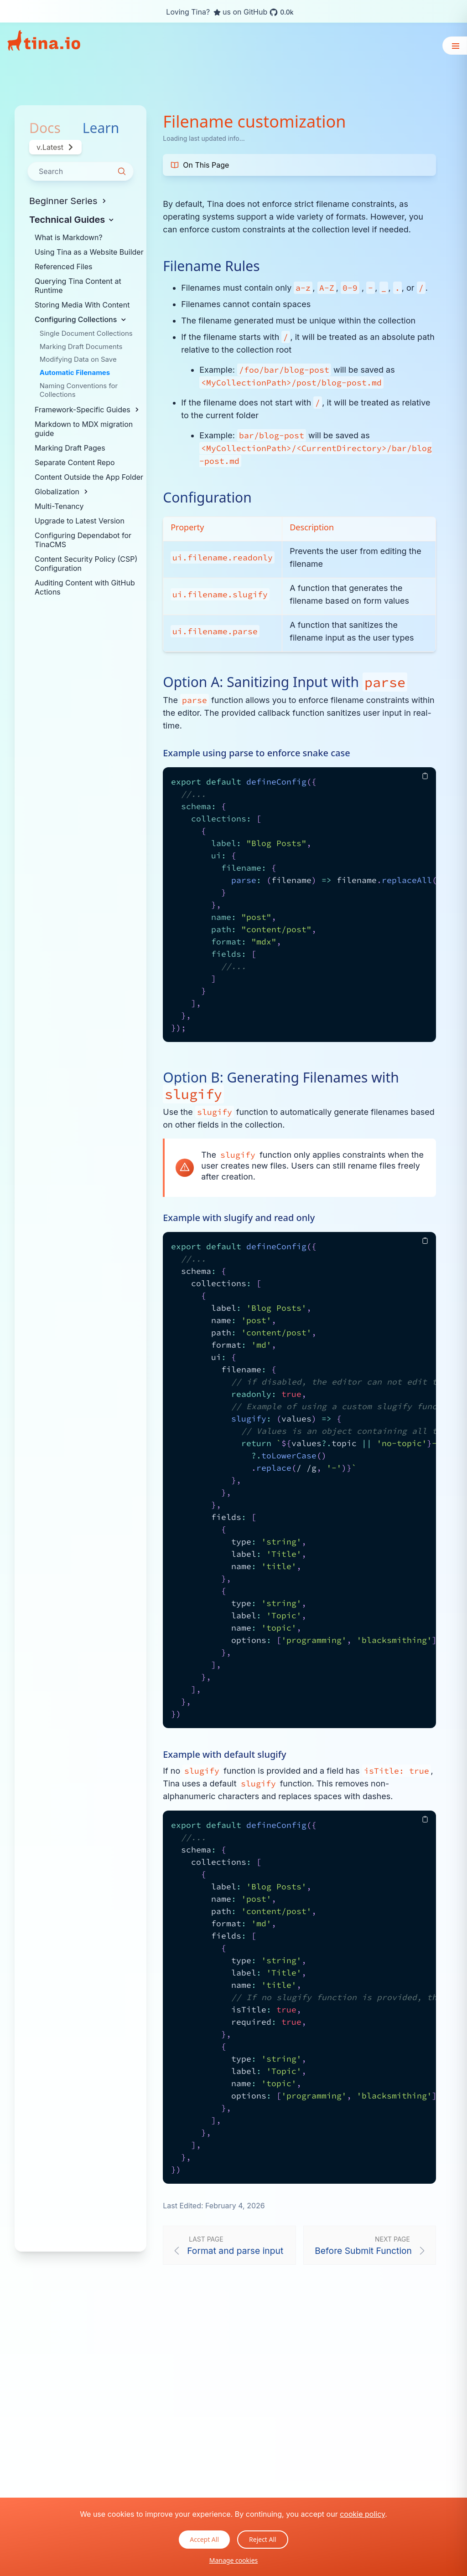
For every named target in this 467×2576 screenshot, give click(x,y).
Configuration (207, 497)
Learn (101, 128)
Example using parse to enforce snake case (256, 753)
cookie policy (362, 2514)
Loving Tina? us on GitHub (229, 12)
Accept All (204, 2539)
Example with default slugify (224, 1754)
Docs (45, 128)
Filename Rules (211, 266)
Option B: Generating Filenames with (281, 1085)
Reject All (262, 2539)
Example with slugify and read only (239, 1217)
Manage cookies (233, 2560)
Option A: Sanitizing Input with (285, 682)
